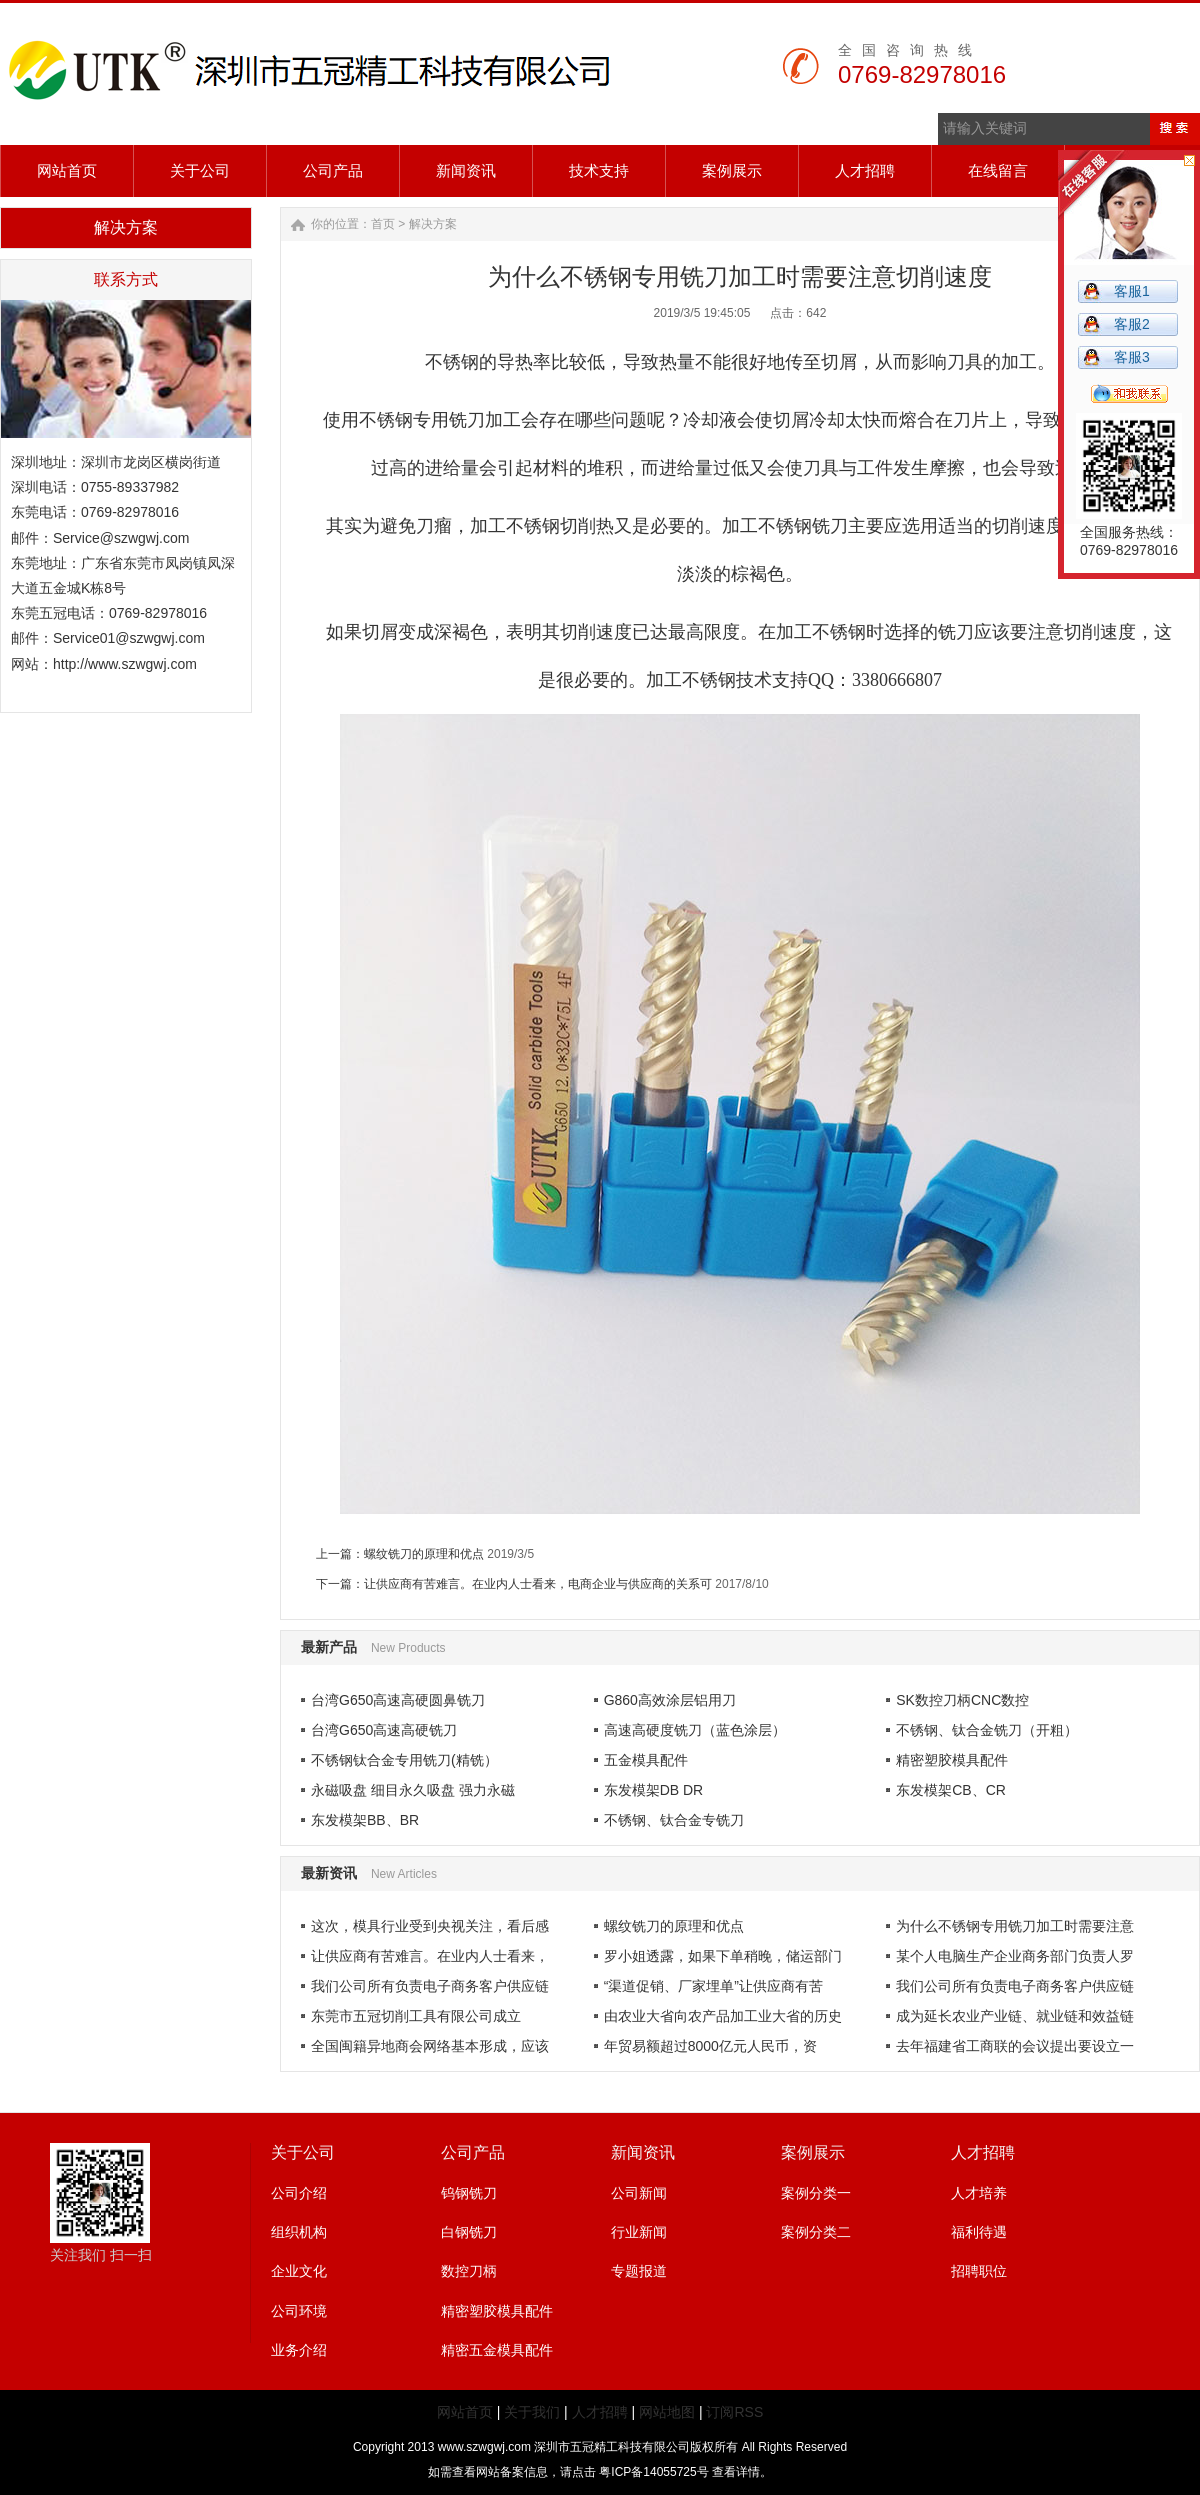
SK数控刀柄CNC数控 (962, 1700)
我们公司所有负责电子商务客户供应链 (430, 1986)
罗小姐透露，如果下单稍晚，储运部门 (723, 1956)
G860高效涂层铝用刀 (670, 1700)
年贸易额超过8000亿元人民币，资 (710, 2046)
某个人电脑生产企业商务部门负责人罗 (1015, 1956)
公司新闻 (639, 2193)
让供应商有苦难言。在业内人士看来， (430, 1956)
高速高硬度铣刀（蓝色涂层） (695, 1730)
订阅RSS (734, 2412)
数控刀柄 (469, 2271)
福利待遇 (979, 2232)
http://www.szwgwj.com (125, 664)
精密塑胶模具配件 (952, 1760)
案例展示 (813, 2152)
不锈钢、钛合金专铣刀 (674, 1820)
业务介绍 (299, 2350)
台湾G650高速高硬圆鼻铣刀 (398, 1700)
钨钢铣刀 (469, 2193)
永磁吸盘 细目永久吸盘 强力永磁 (413, 1790)
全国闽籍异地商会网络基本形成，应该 (430, 2046)
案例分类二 (816, 2232)
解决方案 (433, 224)
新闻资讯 (643, 2152)
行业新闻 (639, 2232)
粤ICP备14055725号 (655, 2472)
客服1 (1132, 291)
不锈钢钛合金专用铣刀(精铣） (404, 1760)
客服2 (1132, 324)
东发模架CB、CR (951, 1790)
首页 (383, 224)
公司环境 (299, 2311)
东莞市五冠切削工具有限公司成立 (416, 2016)
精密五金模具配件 (497, 2350)
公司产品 (473, 2152)
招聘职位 (979, 2271)
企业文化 (299, 2271)
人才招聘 (983, 2152)
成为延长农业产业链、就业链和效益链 (1015, 2016)
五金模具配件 (646, 1760)
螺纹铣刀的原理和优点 (424, 1554)
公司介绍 (299, 2193)
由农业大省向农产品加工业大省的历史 (723, 2016)
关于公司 (303, 2152)
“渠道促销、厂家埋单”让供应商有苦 (713, 1986)
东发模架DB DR (654, 1790)
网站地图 (667, 2412)
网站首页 (465, 2412)
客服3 (1132, 357)
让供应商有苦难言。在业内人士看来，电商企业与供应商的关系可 (538, 1584)
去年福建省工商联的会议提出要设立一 (1015, 2046)
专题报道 (639, 2271)
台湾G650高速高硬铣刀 (384, 1730)
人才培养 (979, 2193)
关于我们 (532, 2412)
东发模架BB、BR (365, 1820)
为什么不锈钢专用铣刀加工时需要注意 (1015, 1926)
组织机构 (299, 2232)
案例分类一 (816, 2193)
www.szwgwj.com (484, 2447)
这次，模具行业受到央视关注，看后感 (430, 1926)
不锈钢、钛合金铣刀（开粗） (987, 1730)
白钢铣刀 (469, 2232)
